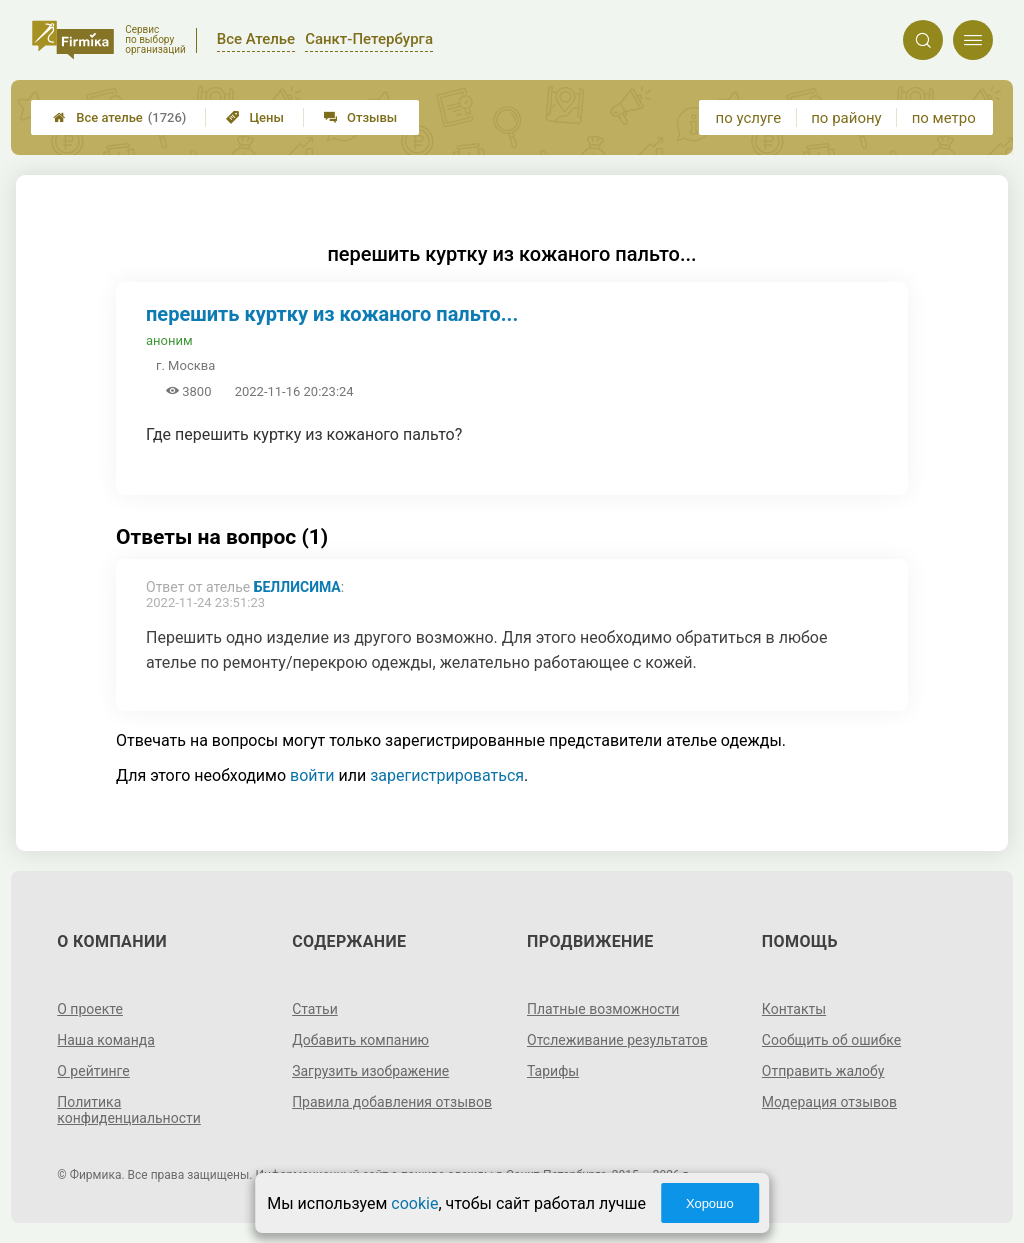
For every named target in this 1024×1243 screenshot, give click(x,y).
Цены (255, 117)
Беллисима (297, 587)
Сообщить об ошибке (831, 1040)
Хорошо (710, 1203)
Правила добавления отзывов (392, 1102)
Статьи (315, 1009)
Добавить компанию (360, 1040)
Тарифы (553, 1071)
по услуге (749, 118)
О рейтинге (93, 1071)
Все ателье (119, 117)
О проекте (90, 1009)
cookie (414, 1203)
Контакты (794, 1009)
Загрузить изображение (370, 1071)
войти (312, 775)
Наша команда (106, 1040)
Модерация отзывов (829, 1102)
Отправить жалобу (823, 1071)
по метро (944, 118)
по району (846, 118)
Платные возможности (603, 1009)
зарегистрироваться (447, 775)
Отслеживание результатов (617, 1040)
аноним (169, 340)
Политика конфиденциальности (129, 1110)
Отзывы (360, 117)
